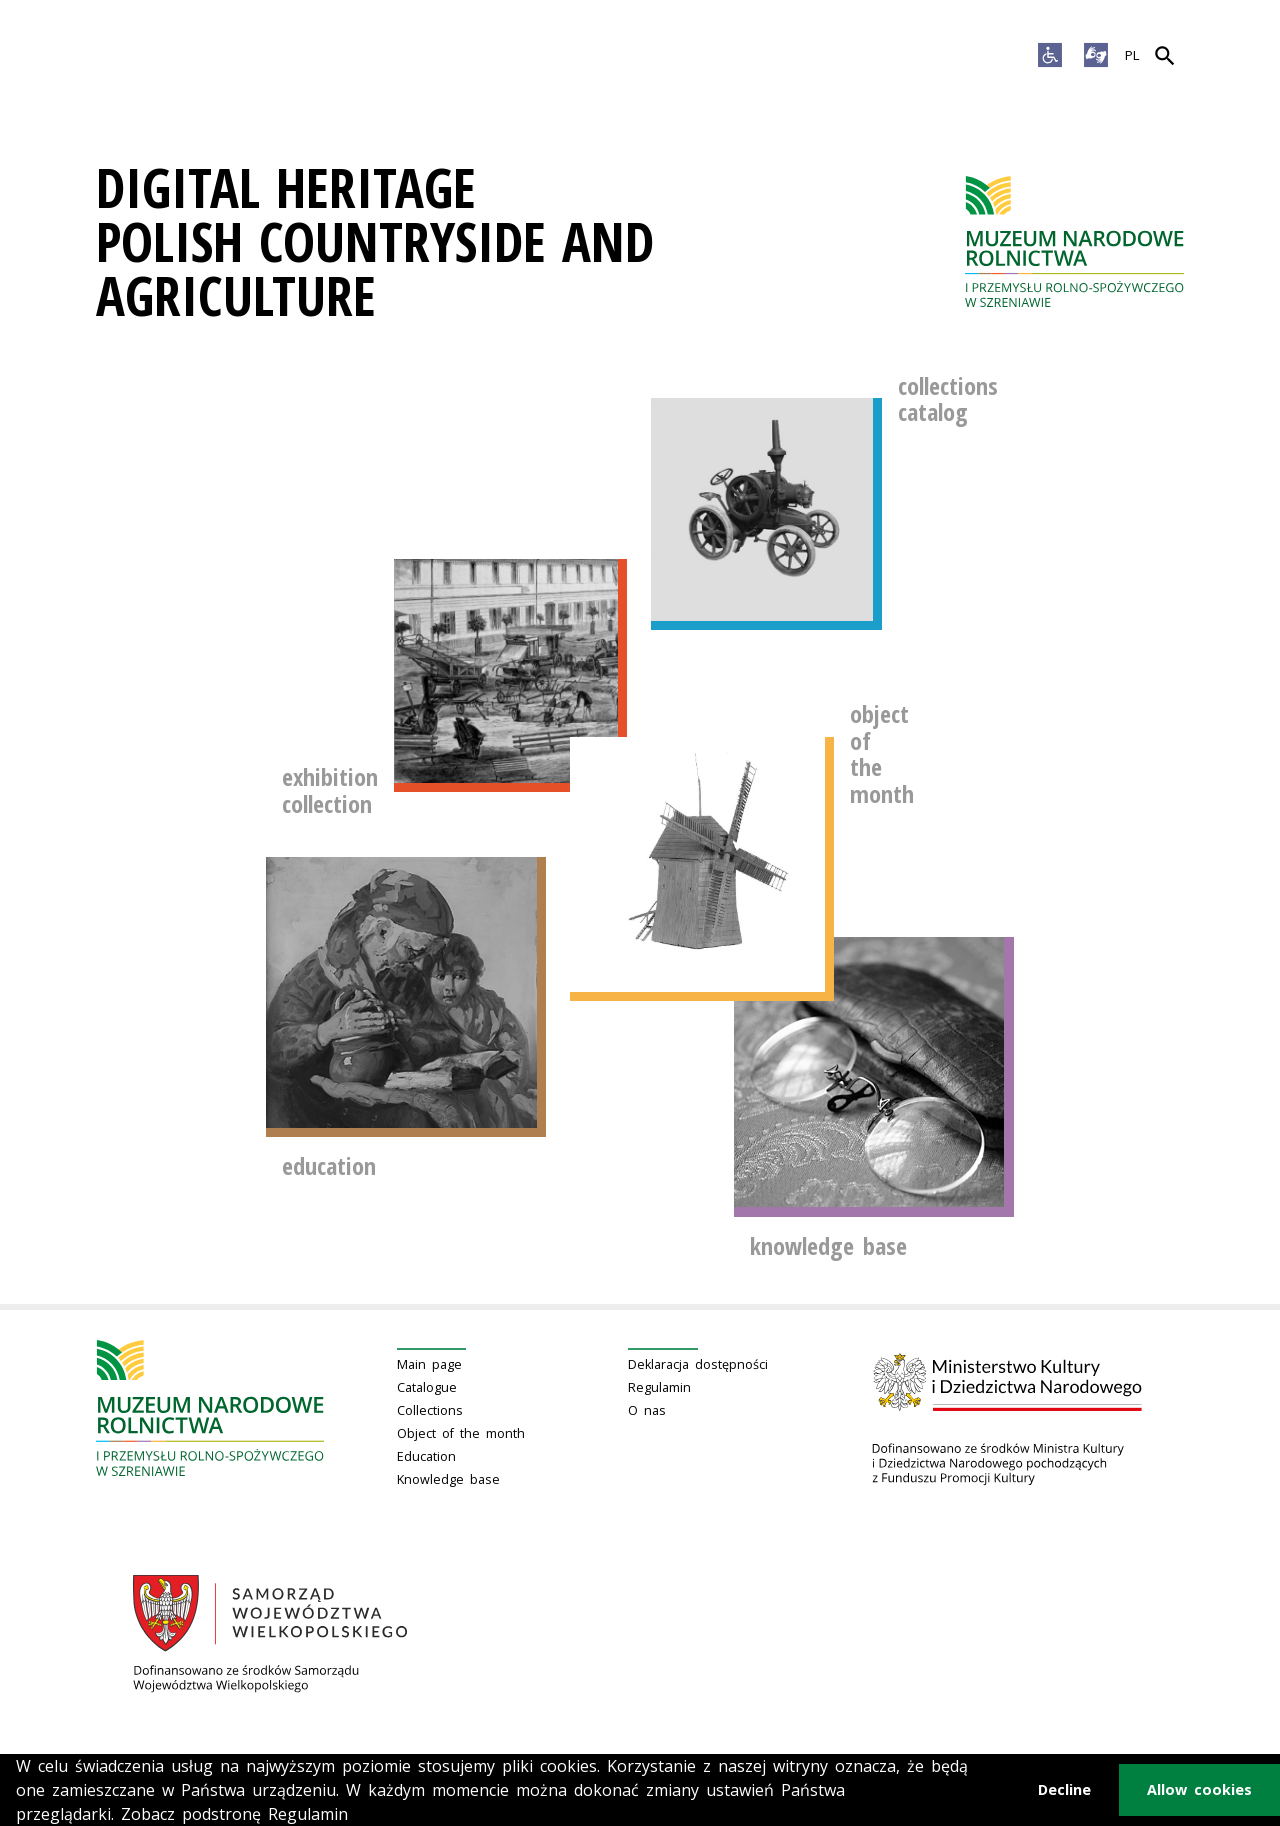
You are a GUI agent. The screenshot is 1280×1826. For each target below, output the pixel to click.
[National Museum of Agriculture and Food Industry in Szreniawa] (1074, 241)
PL (1132, 55)
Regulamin (659, 1387)
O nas (647, 1410)
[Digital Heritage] (506, 241)
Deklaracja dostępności (698, 1364)
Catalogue (427, 1387)
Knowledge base (448, 1479)
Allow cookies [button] (1199, 1789)
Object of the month (461, 1433)
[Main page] (1074, 241)
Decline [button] (1064, 1789)
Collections (430, 1410)
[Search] (1165, 56)
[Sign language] (1096, 56)
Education (426, 1456)
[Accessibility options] (1050, 56)
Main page (429, 1364)
